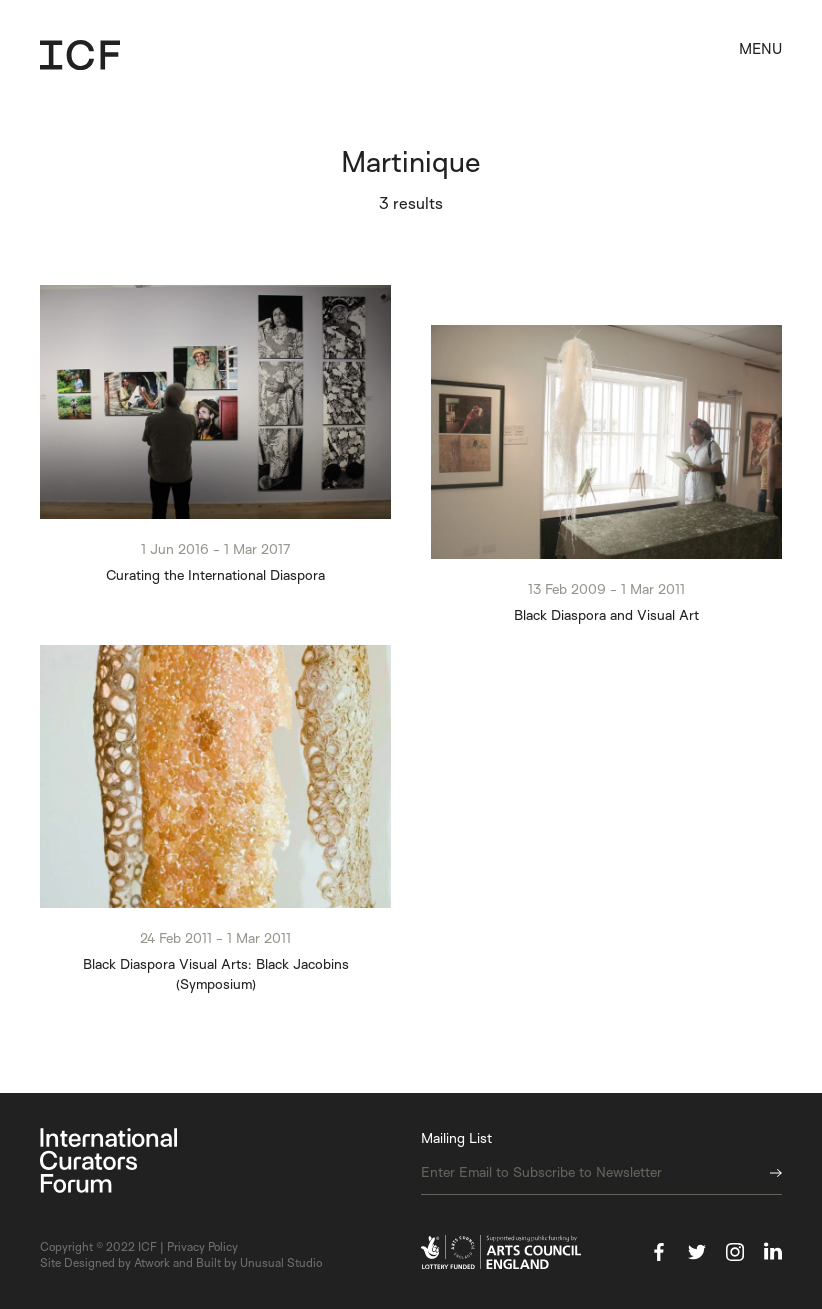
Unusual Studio (281, 1262)
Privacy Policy (202, 1246)
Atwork (152, 1262)
